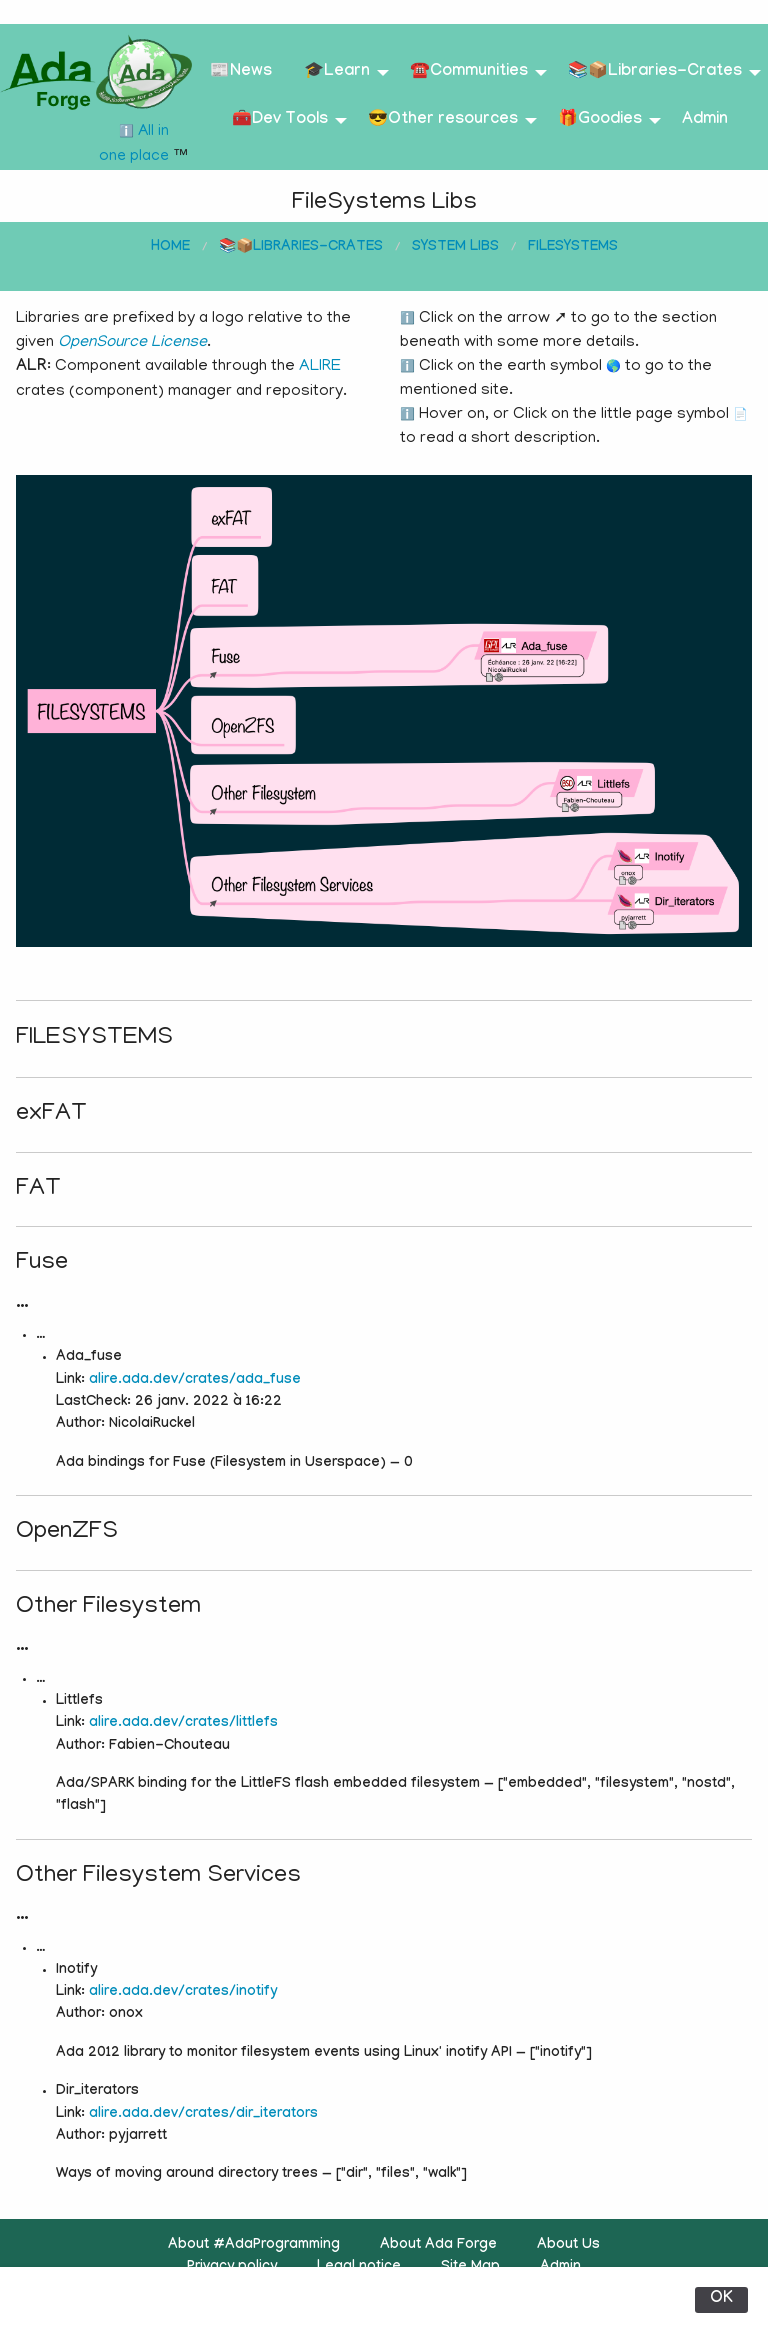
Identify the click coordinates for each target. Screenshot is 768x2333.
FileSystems (573, 248)
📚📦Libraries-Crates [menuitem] (655, 72)
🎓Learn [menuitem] (337, 72)
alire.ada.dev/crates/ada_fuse (195, 1381)
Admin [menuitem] (705, 120)
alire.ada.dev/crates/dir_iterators (203, 2115)
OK (721, 2299)
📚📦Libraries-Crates (301, 248)
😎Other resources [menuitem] (443, 120)
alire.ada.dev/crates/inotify (183, 1993)
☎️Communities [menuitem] (469, 72)
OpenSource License (132, 343)
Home (170, 248)
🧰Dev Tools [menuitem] (280, 120)
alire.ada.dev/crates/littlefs (183, 1724)
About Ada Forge (438, 2246)
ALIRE (320, 367)
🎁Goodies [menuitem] (600, 120)
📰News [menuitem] (241, 72)
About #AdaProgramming (254, 2246)
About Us (568, 2246)
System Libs (455, 248)
